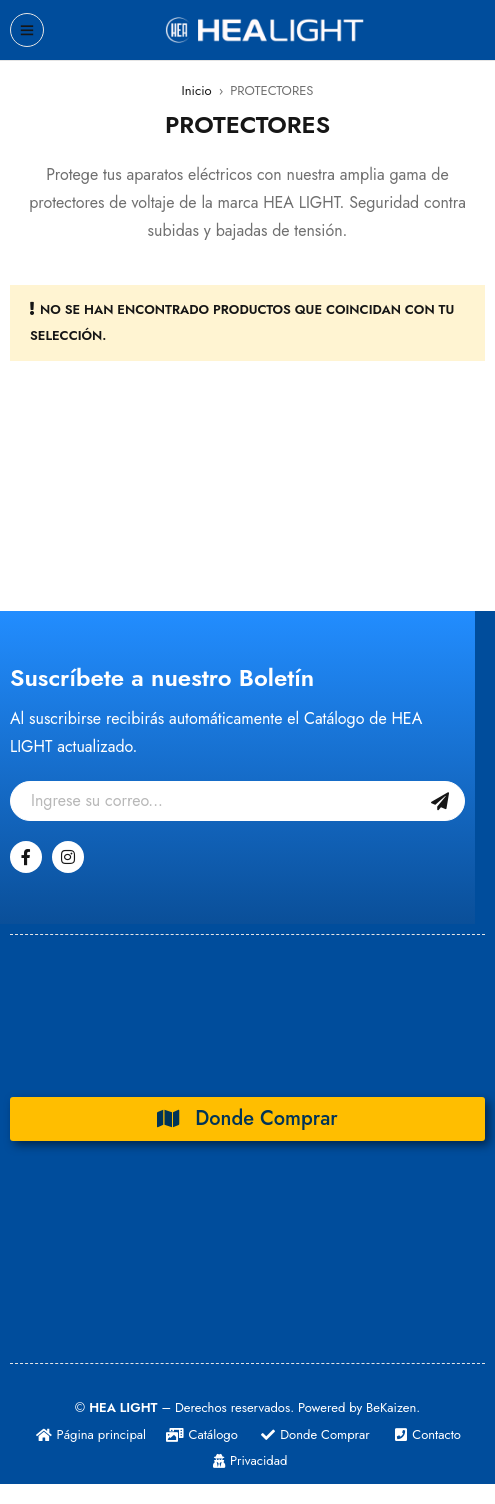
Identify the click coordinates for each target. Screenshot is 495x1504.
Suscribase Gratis (440, 801)
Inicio (197, 90)
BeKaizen (391, 1407)
